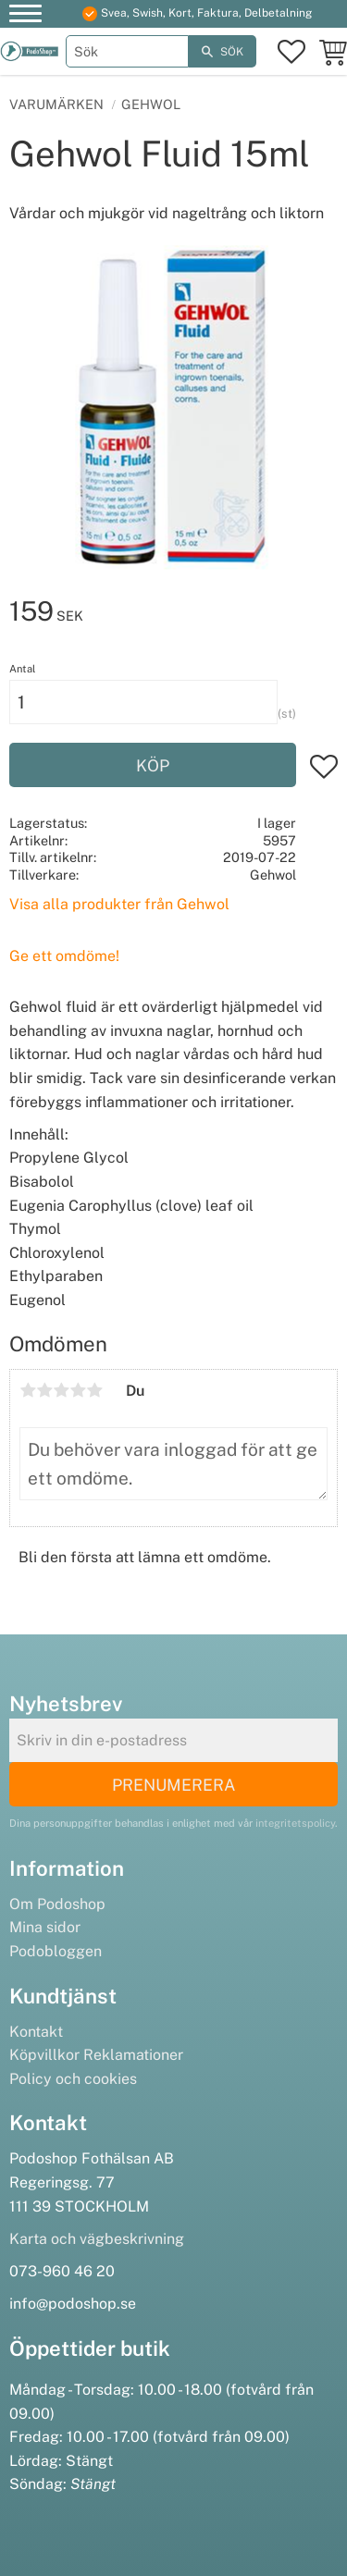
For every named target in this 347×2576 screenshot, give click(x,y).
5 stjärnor (94, 1390)
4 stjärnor (77, 1390)
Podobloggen (55, 1951)
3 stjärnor (61, 1390)
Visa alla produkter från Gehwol (119, 904)
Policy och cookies (73, 2079)
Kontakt (36, 2031)
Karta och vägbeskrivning (96, 2239)
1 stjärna (27, 1390)
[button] (25, 16)
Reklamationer (133, 2055)
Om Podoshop (57, 1904)
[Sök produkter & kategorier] (128, 51)
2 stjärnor (44, 1390)
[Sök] (222, 51)
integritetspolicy (295, 1823)
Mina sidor (45, 1927)
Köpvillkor (44, 2055)
